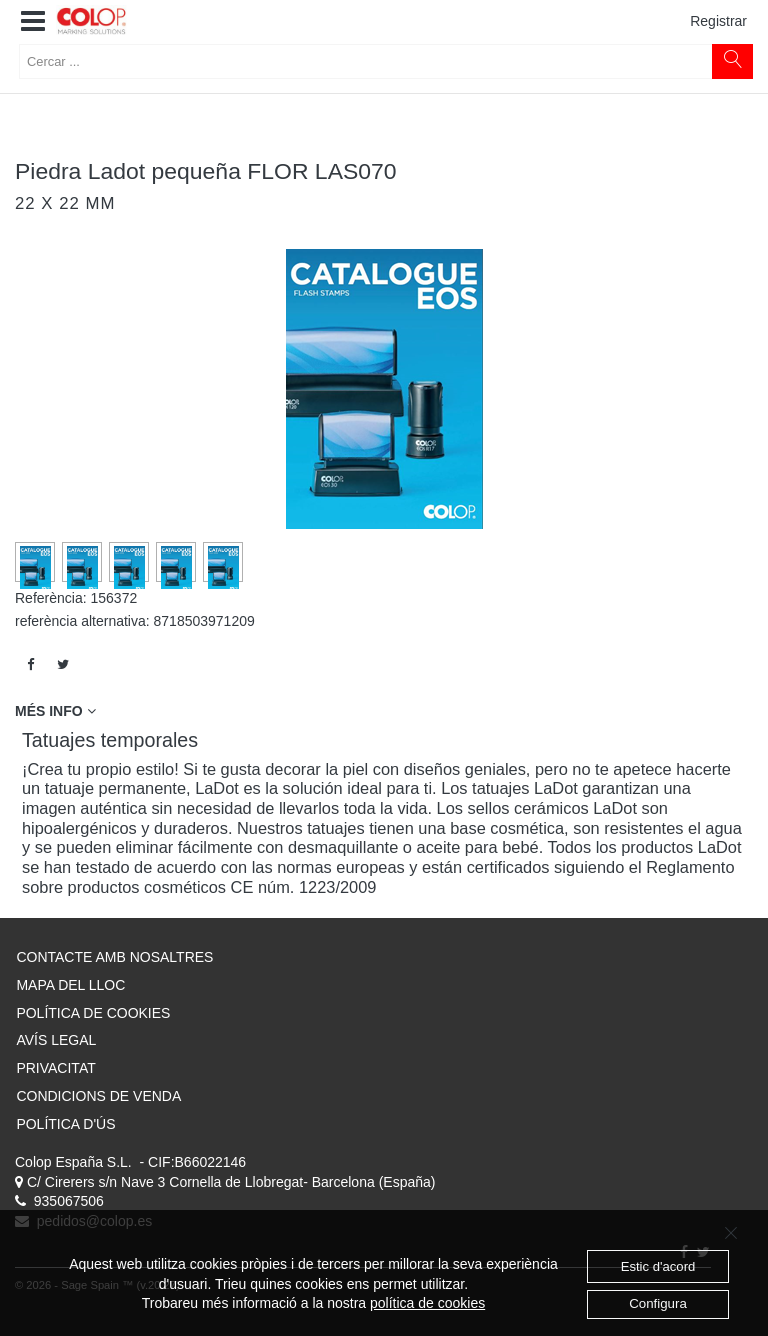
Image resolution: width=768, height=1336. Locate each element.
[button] (33, 22)
